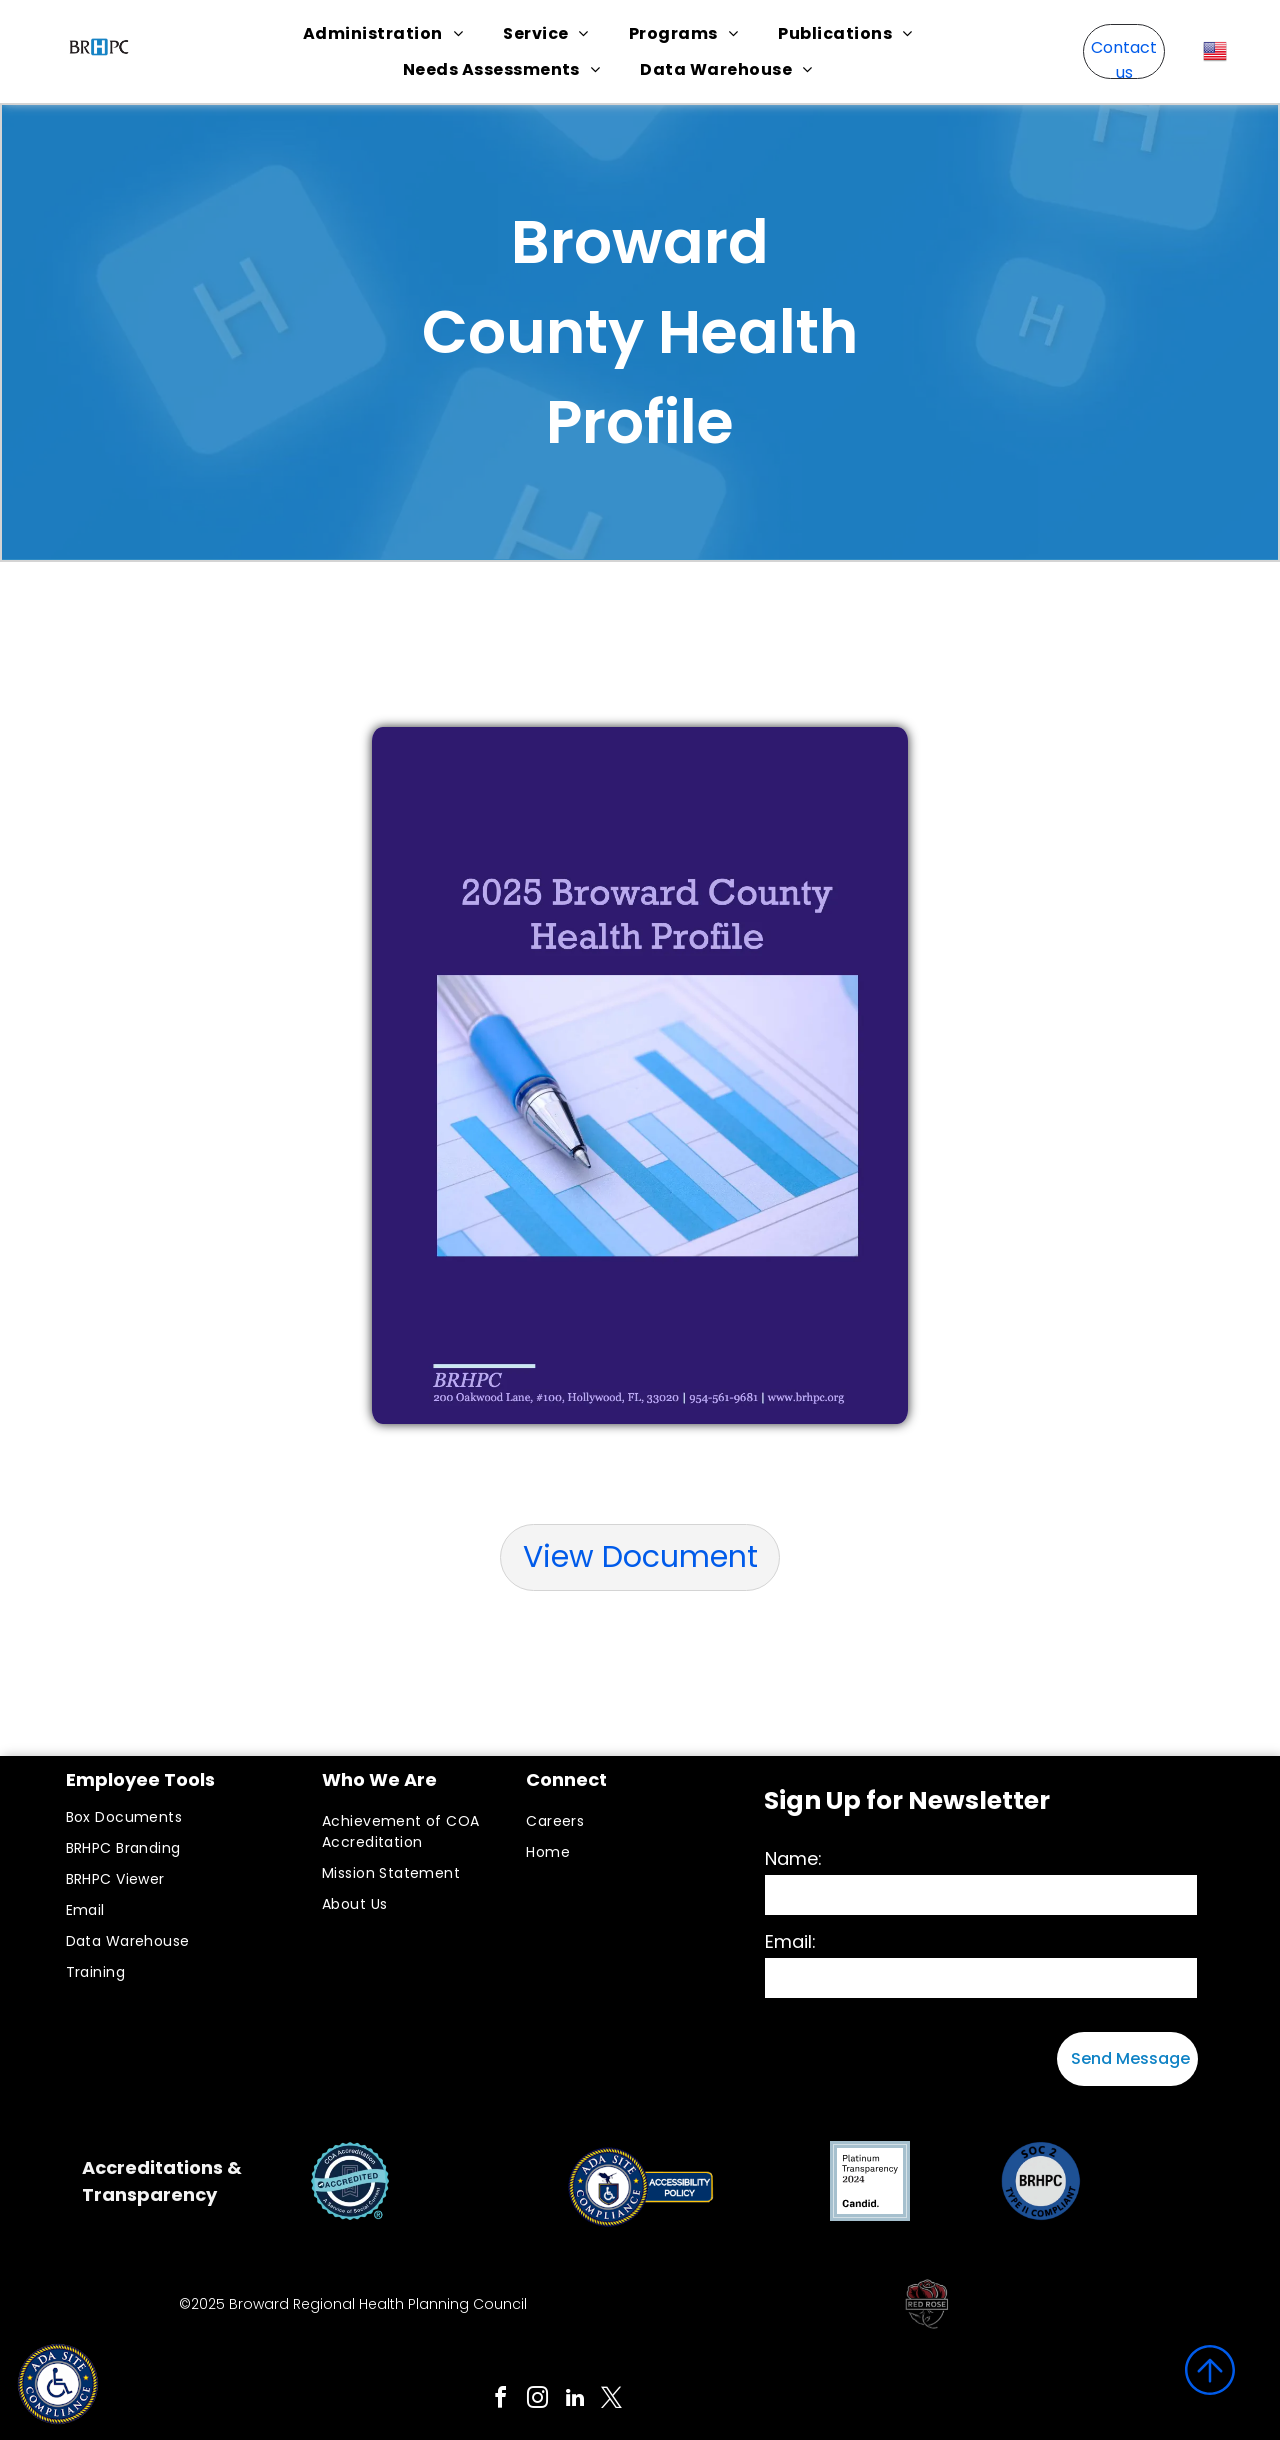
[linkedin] (575, 2400)
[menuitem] (383, 33)
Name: (793, 1858)
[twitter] (612, 2400)
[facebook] (501, 2400)
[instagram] (538, 2400)
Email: (790, 1941)
